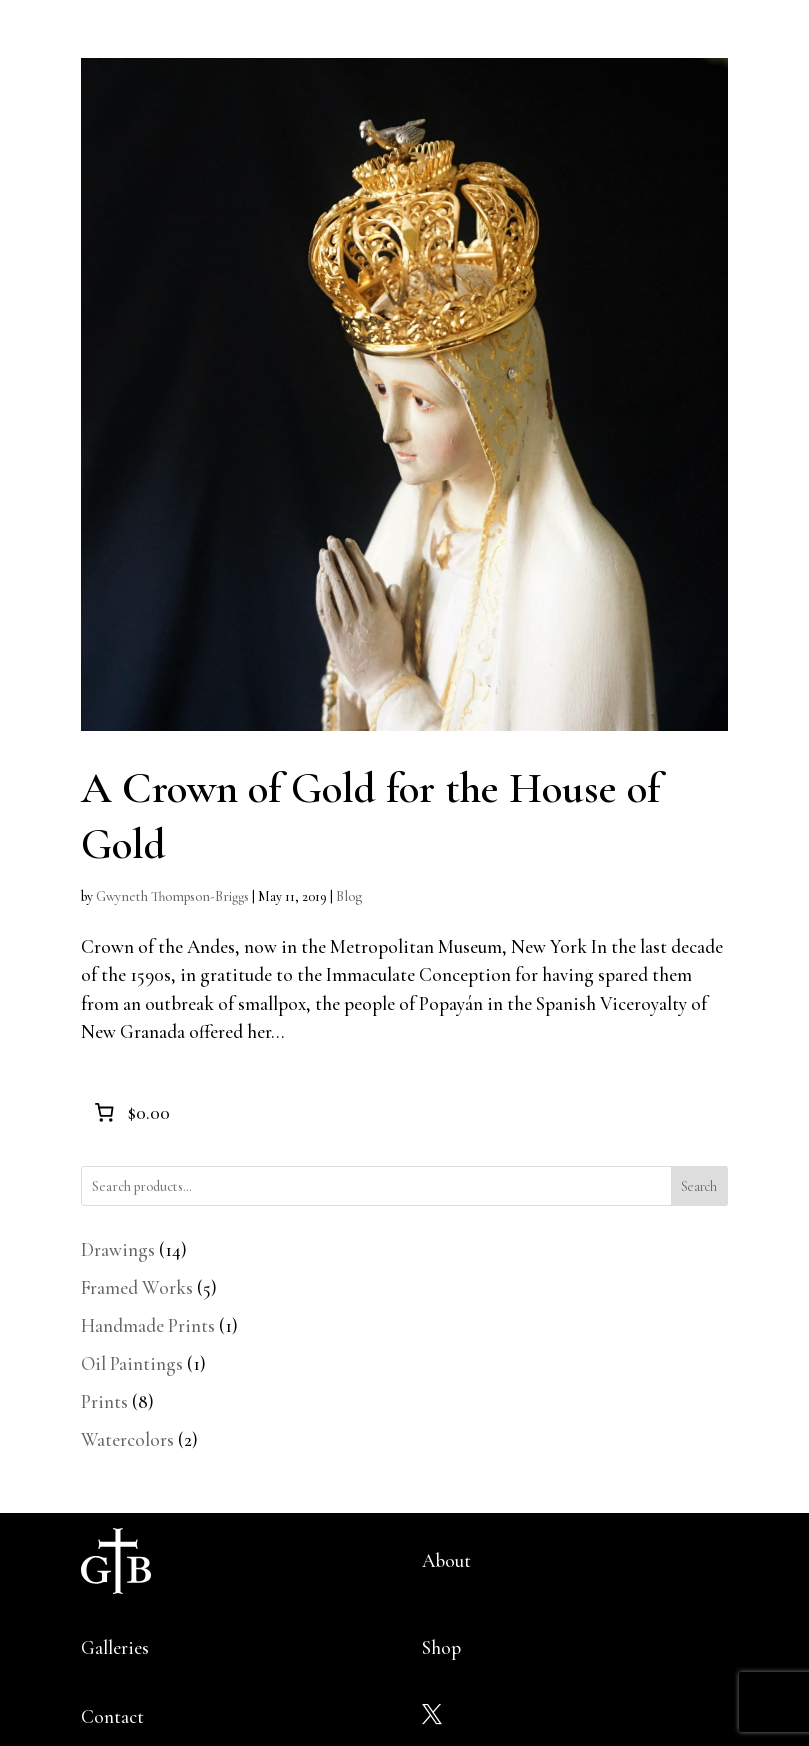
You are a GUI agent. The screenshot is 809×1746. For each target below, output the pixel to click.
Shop (441, 1647)
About (446, 1560)
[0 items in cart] (130, 1113)
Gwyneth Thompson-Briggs (172, 896)
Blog (349, 896)
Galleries (115, 1647)
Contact (112, 1716)
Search (699, 1186)
